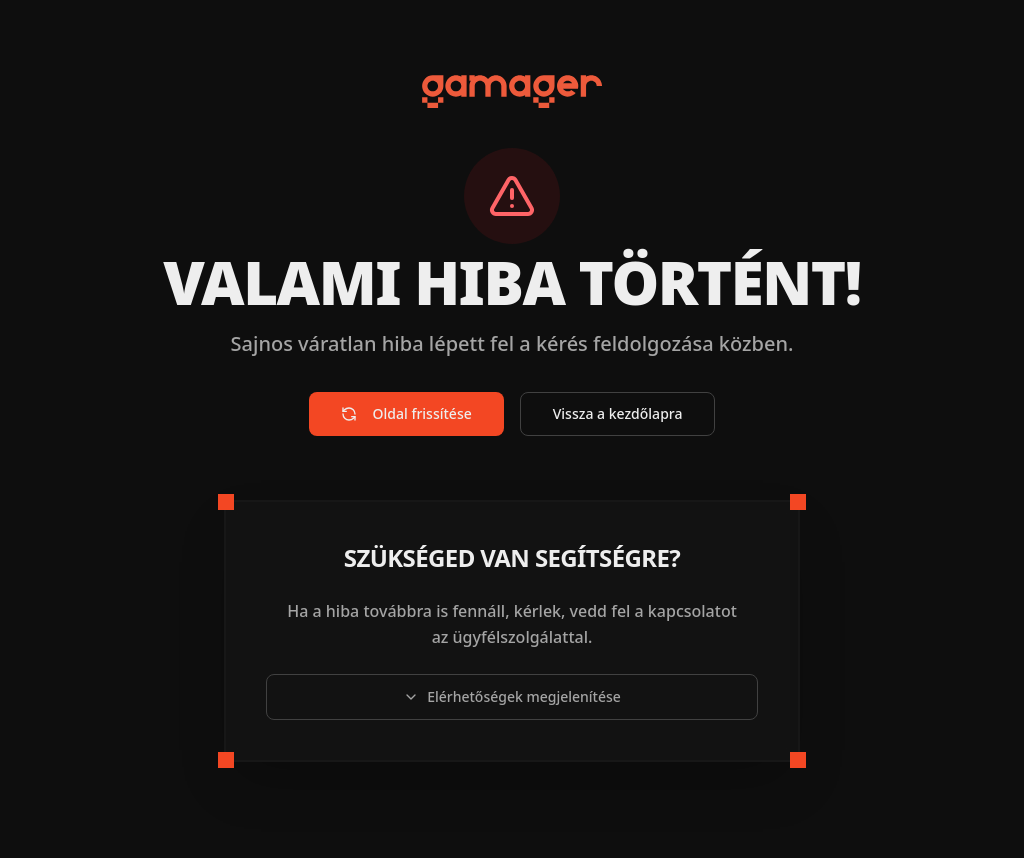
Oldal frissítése (406, 413)
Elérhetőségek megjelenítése (512, 696)
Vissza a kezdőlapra (618, 413)
